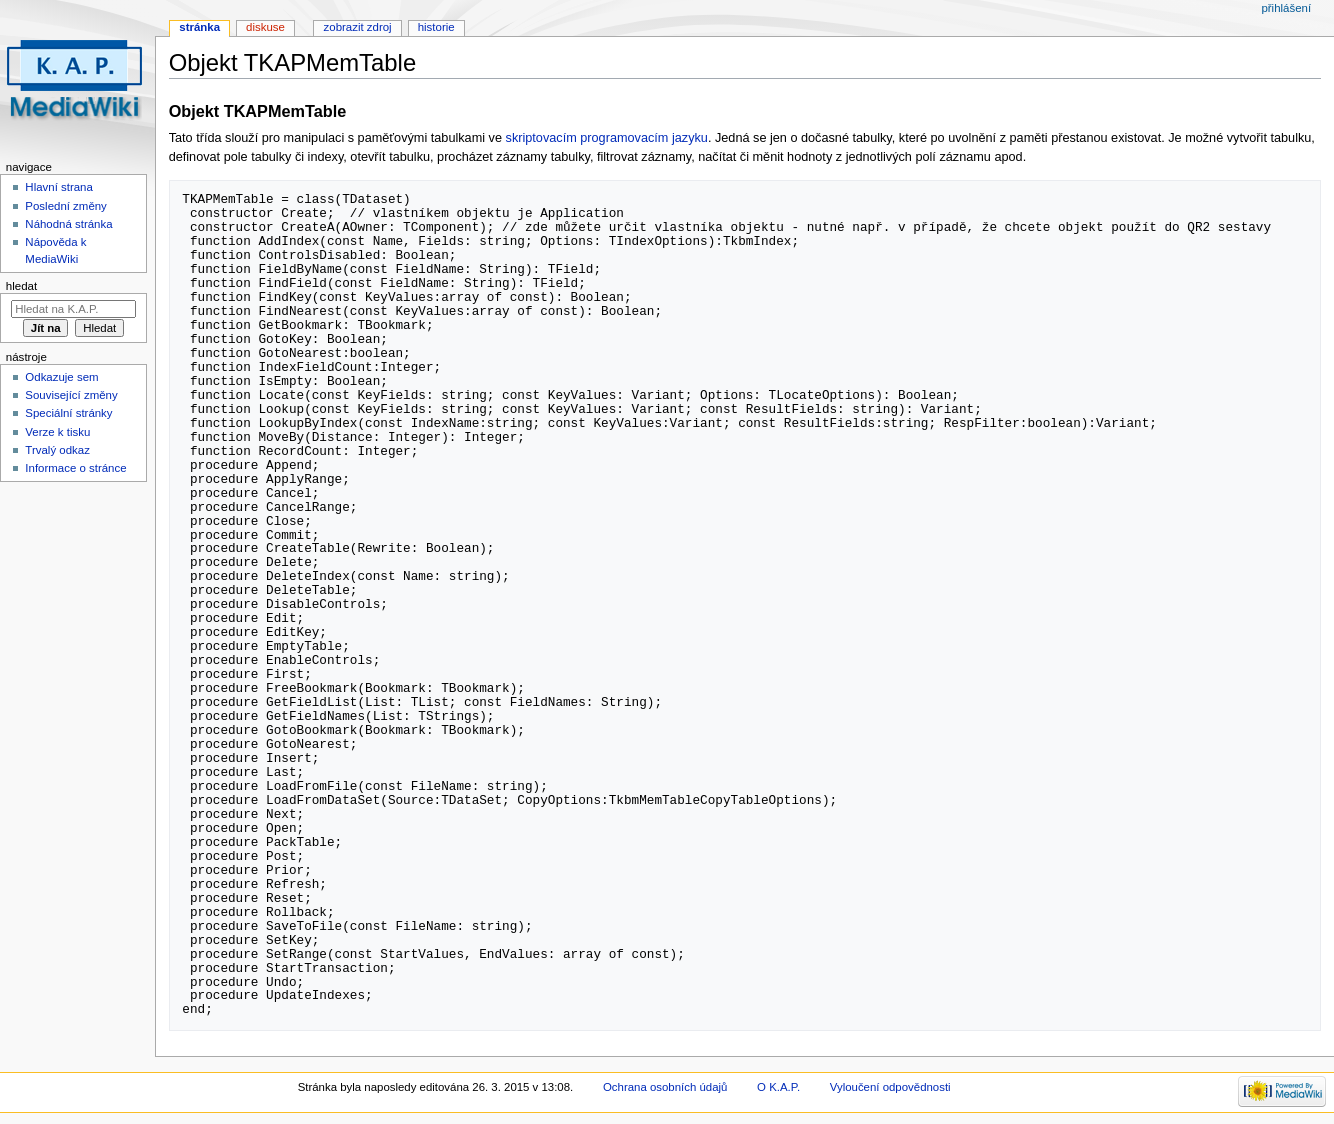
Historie (436, 27)
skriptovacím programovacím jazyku (607, 138)
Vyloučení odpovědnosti (890, 1087)
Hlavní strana (58, 187)
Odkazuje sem (61, 377)
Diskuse (265, 27)
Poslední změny (66, 206)
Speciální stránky (68, 413)
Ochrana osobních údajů (665, 1087)
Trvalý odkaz (57, 450)
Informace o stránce (75, 468)
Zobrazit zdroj (358, 27)
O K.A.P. (778, 1087)
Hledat (21, 286)
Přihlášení (1286, 8)
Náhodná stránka (68, 224)
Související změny (71, 395)
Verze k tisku (57, 432)
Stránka (199, 27)
